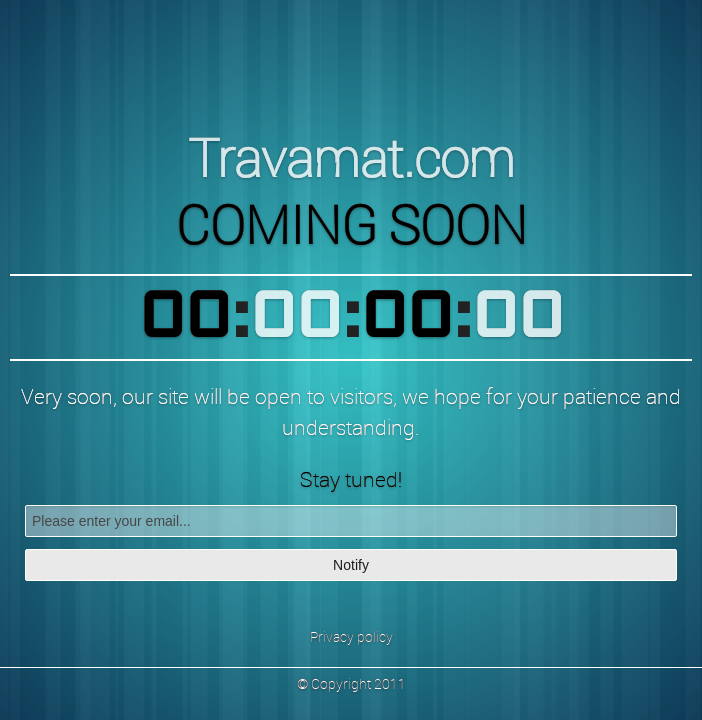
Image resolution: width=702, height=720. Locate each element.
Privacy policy (351, 636)
